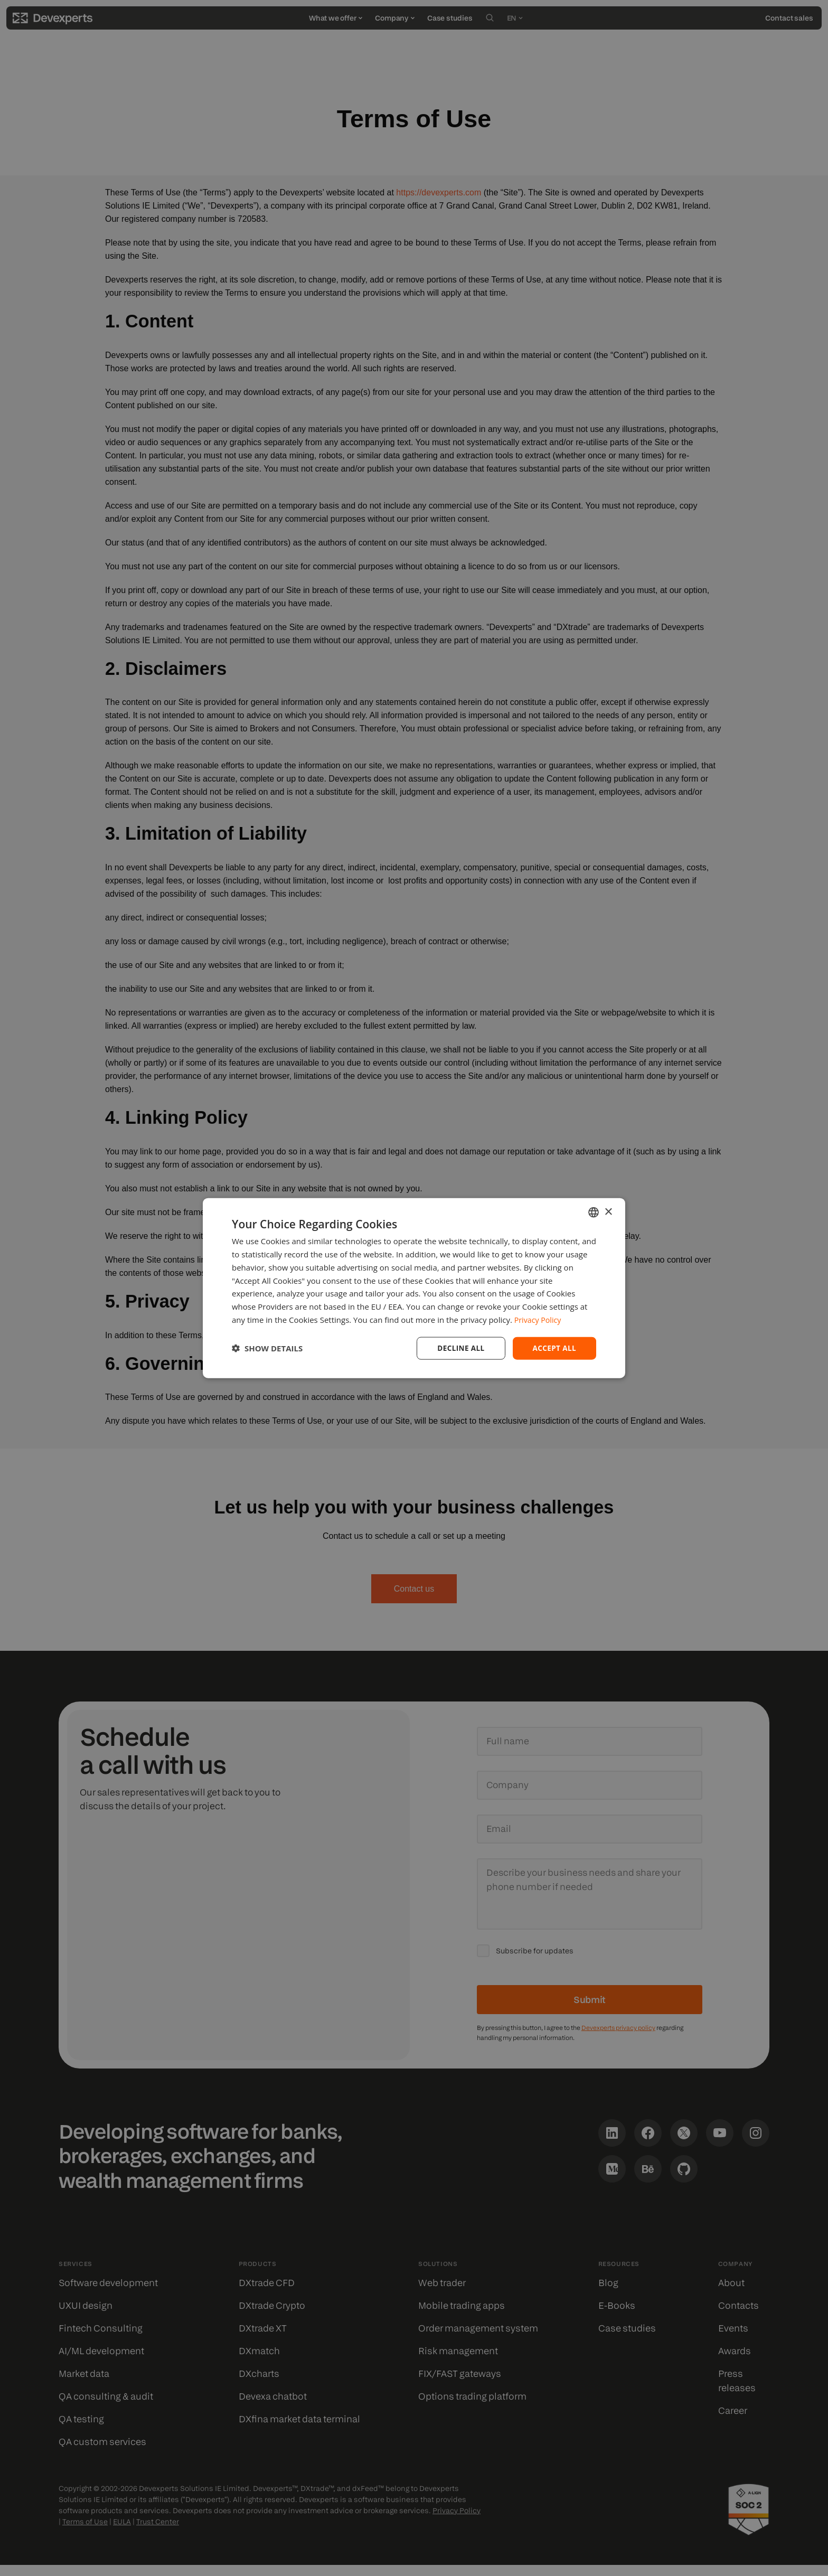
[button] (267, 1348)
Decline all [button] (458, 1347)
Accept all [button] (553, 1347)
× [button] (608, 1211)
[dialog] (414, 1288)
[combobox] (593, 1212)
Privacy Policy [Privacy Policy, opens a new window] (539, 1319)
